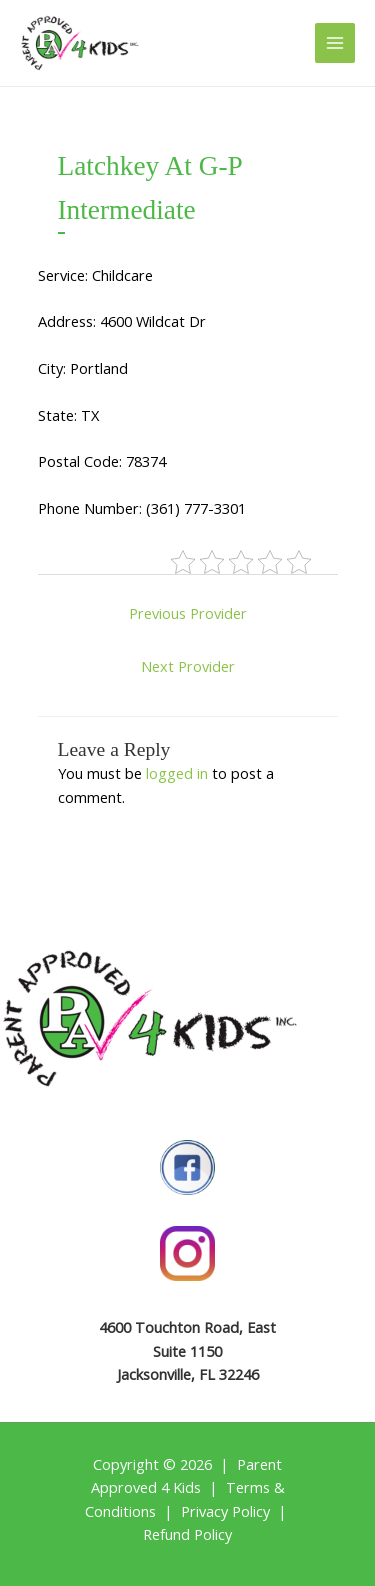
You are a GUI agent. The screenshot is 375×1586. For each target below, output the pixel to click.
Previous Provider (188, 613)
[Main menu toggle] (335, 43)
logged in (177, 773)
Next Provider (188, 666)
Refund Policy (187, 1534)
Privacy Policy (225, 1511)
